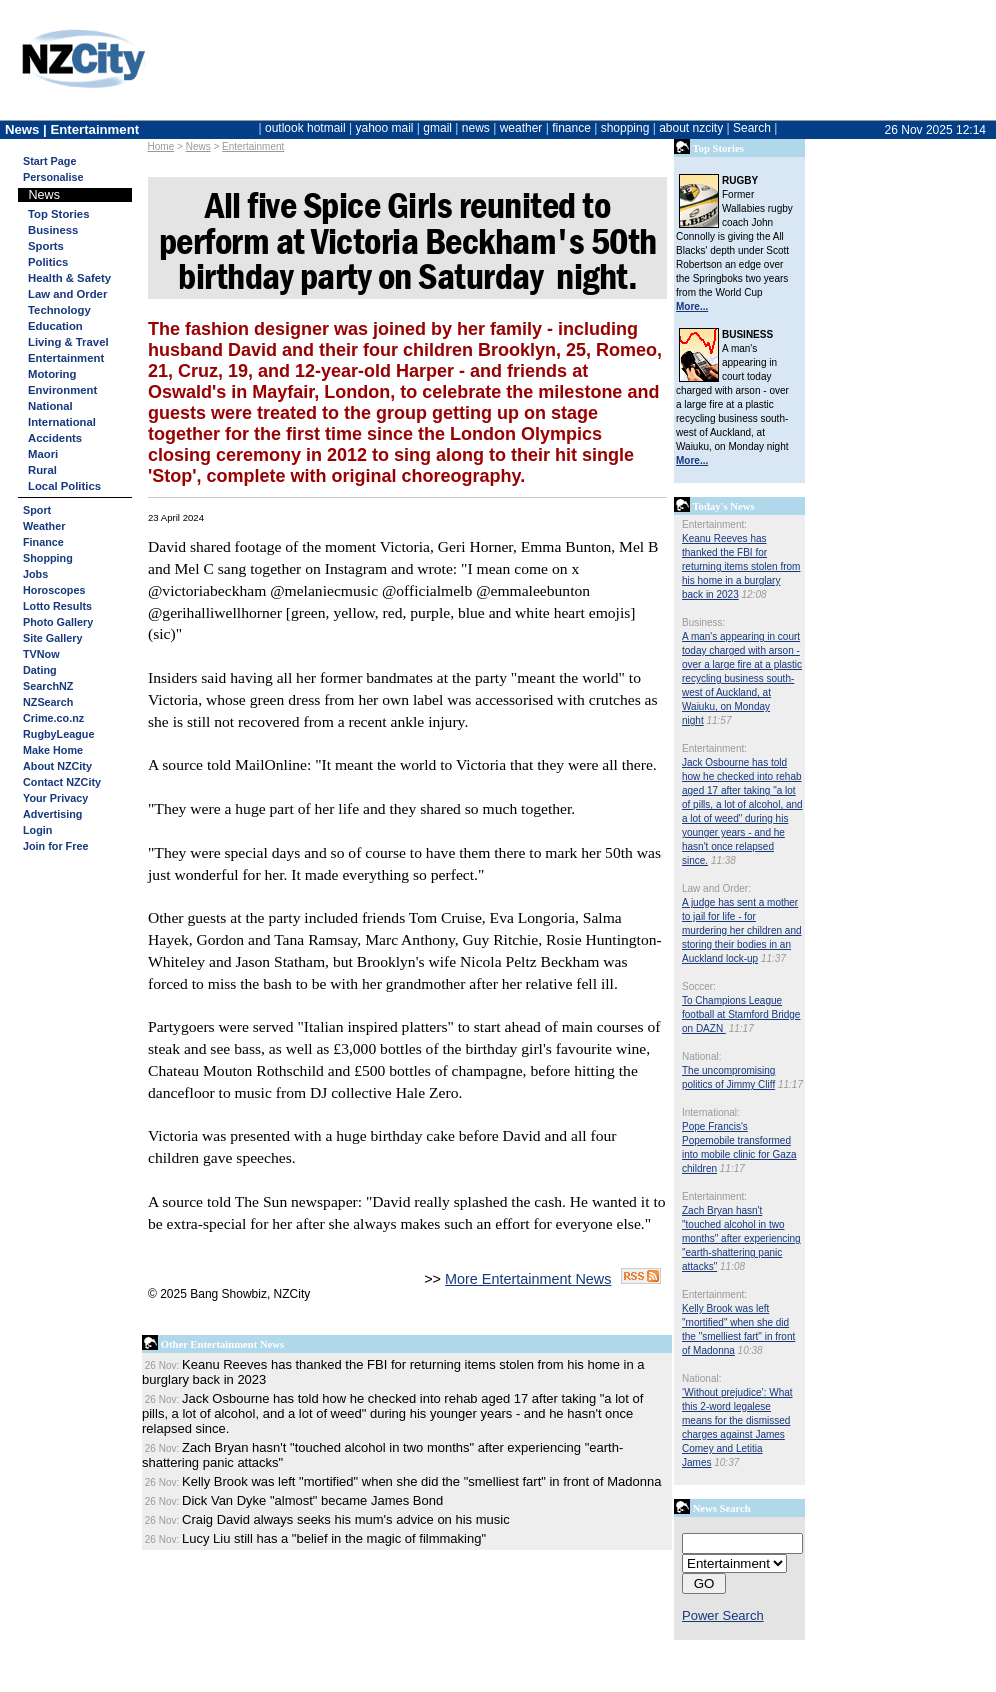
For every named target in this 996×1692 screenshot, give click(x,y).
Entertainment (253, 146)
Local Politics (64, 486)
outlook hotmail (305, 128)
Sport (37, 510)
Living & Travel (68, 342)
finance (571, 128)
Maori (43, 454)
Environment (62, 390)
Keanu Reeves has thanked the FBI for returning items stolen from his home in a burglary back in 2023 (741, 566)
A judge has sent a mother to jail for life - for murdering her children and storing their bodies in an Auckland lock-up (742, 930)
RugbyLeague (58, 734)
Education (55, 326)
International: (711, 1112)
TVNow (41, 654)
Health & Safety (69, 278)
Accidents (55, 438)
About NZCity (57, 766)
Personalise (53, 177)
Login (37, 830)
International (62, 422)
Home (161, 146)
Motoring (52, 374)
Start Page (49, 161)
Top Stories (58, 214)
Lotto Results (57, 606)
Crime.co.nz (53, 718)
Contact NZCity (62, 782)
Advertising (52, 814)
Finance (43, 542)
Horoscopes (54, 590)
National (50, 406)
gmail (437, 128)
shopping (625, 128)
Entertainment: (714, 524)
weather (521, 128)
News (198, 146)
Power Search (723, 1615)
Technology (59, 310)
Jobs (35, 574)
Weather (44, 526)
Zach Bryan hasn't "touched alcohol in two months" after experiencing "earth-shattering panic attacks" (741, 1238)
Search (752, 128)
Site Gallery (52, 638)
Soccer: (699, 986)
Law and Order (67, 294)
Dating (40, 670)
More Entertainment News (528, 1279)
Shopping (48, 558)
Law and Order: (716, 888)
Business (53, 230)
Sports (46, 246)
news (476, 128)
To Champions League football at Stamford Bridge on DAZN (741, 1014)
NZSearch (48, 702)
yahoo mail (385, 128)
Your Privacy (55, 798)
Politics (48, 262)
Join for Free (55, 846)
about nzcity (691, 128)
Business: (703, 622)
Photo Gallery (58, 622)
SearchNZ (48, 686)
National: (701, 1056)
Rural (42, 470)
